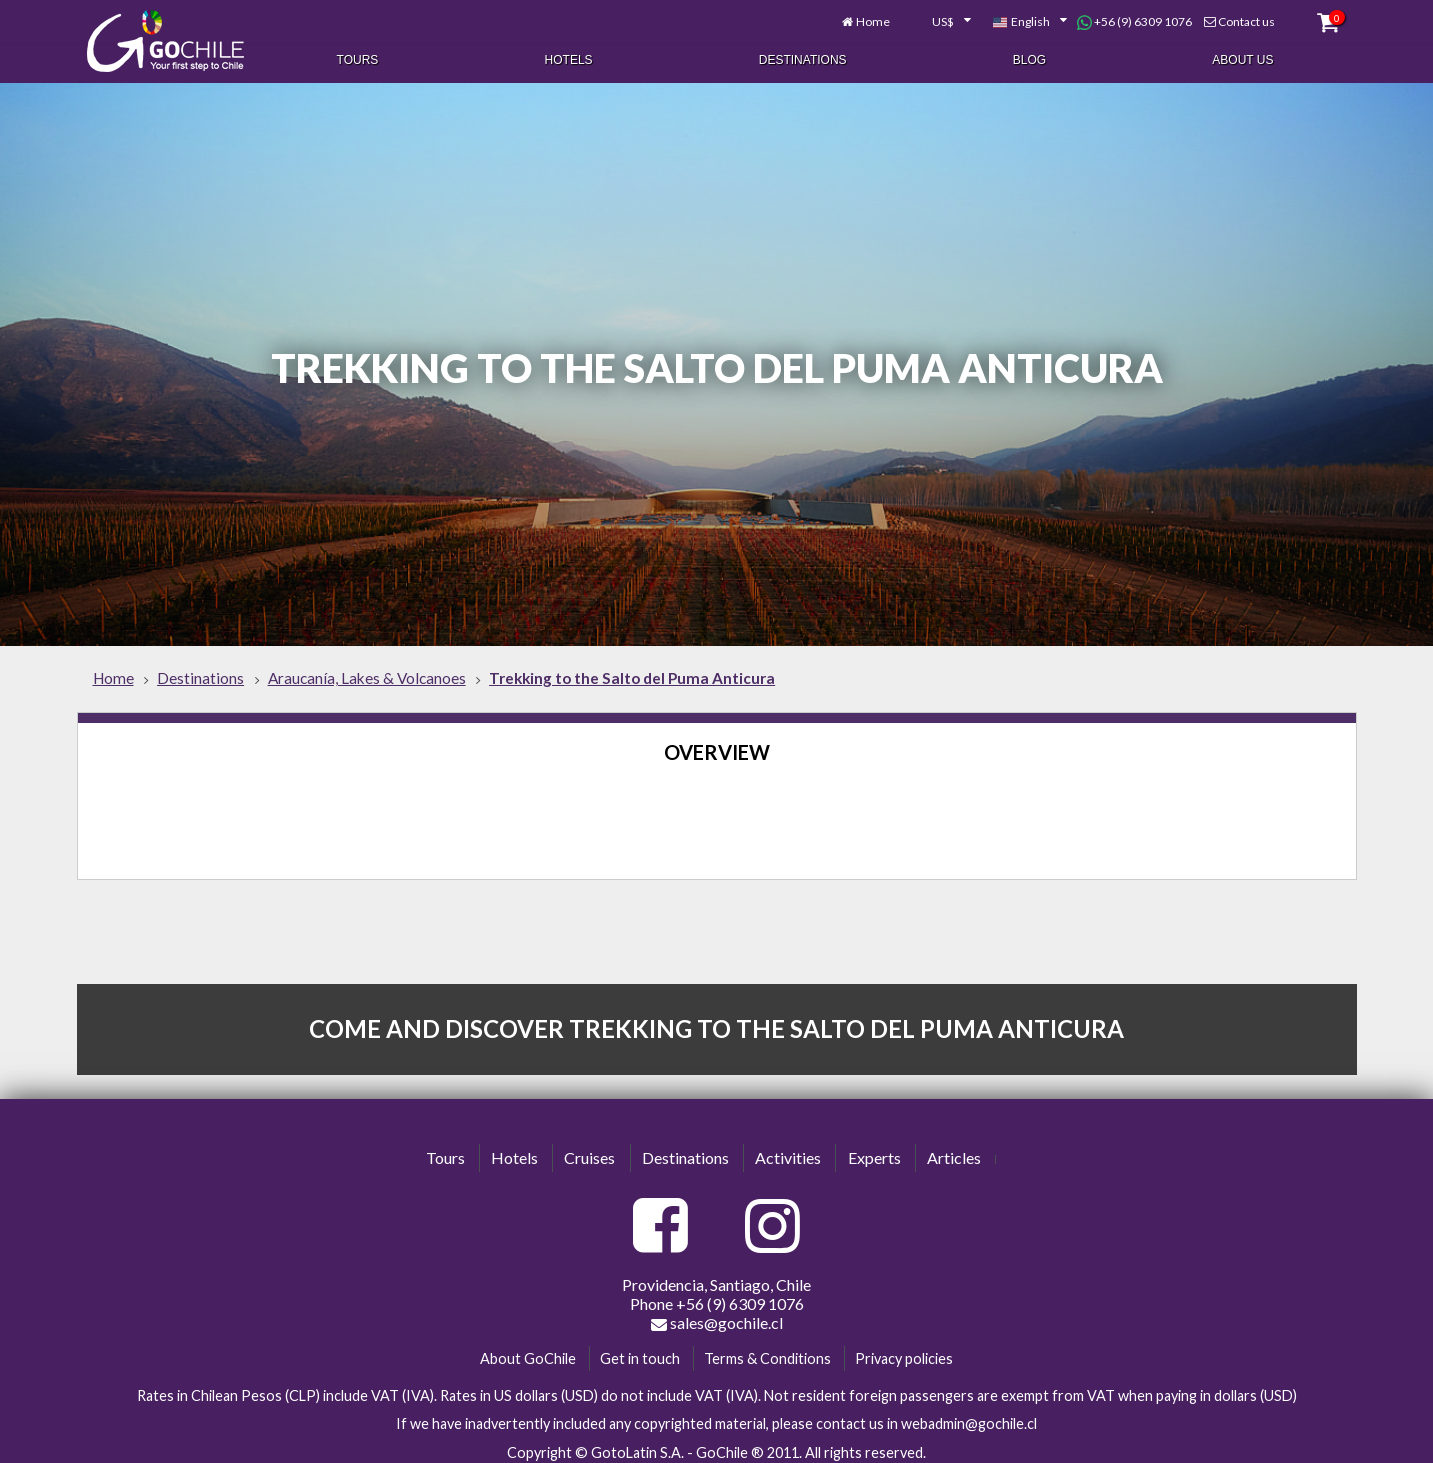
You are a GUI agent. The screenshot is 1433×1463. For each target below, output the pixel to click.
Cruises (589, 1148)
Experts (874, 1148)
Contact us (1234, 17)
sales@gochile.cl (717, 1313)
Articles (954, 1148)
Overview (717, 743)
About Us (1242, 58)
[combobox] (928, 18)
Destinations (803, 58)
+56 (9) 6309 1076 (1122, 18)
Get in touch (640, 1348)
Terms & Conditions (767, 1348)
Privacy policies (904, 1348)
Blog (1029, 58)
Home (860, 17)
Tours (358, 58)
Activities (788, 1148)
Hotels (569, 58)
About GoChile (528, 1348)
